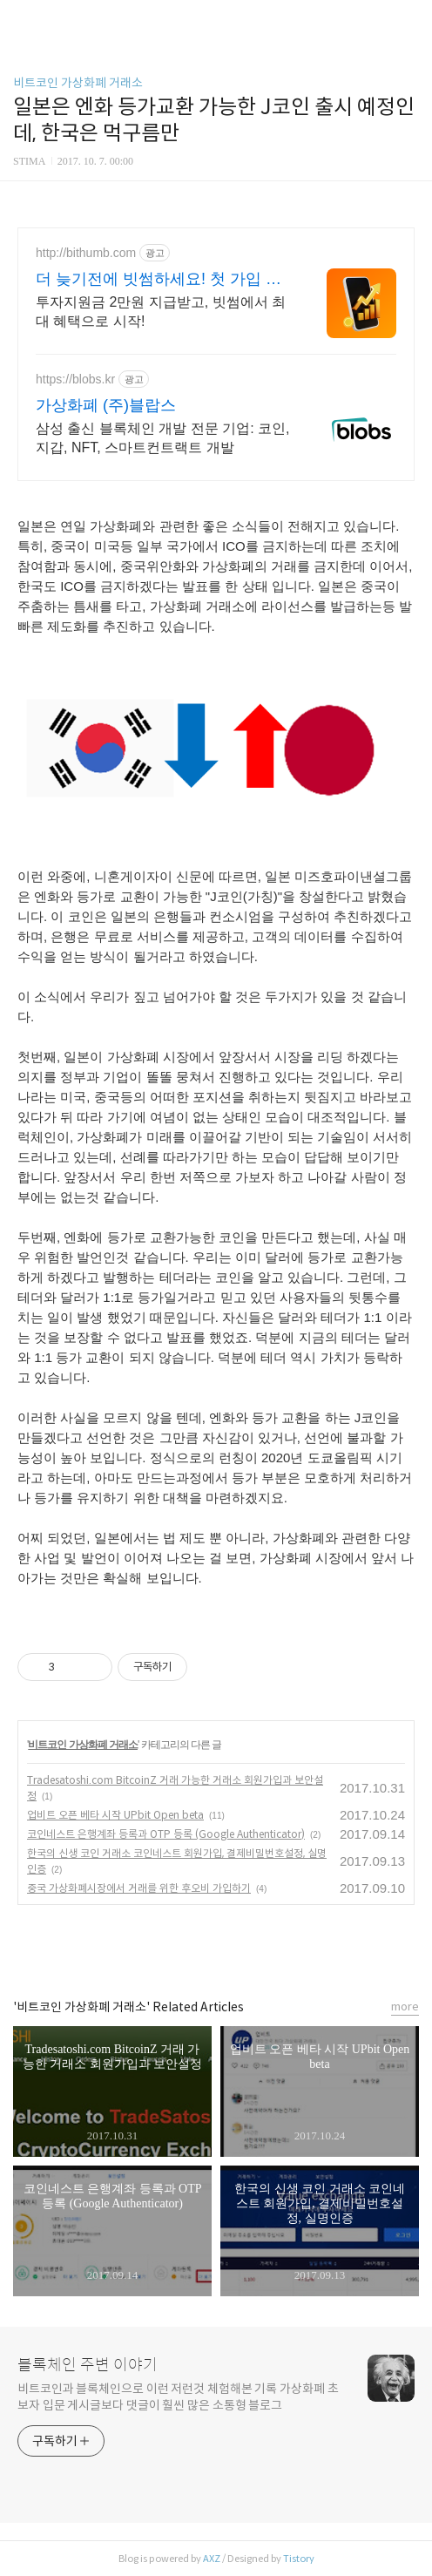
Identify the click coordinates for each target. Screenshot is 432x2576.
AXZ (211, 2558)
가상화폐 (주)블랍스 (106, 405)
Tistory (298, 2558)
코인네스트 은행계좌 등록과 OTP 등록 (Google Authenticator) (166, 1833)
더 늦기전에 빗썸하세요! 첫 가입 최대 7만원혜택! (158, 279)
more (405, 2006)
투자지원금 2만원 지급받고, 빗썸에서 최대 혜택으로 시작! (161, 312)
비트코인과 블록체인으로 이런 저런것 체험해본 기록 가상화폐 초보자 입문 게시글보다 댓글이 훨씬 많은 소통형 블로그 (178, 2397)
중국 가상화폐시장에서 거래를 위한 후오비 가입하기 (139, 1888)
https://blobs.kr (75, 379)
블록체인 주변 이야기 (87, 2365)
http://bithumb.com (86, 253)
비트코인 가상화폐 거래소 (78, 83)
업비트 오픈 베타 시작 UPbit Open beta (115, 1814)
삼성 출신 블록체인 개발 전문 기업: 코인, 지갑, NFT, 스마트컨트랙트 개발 (163, 438)
